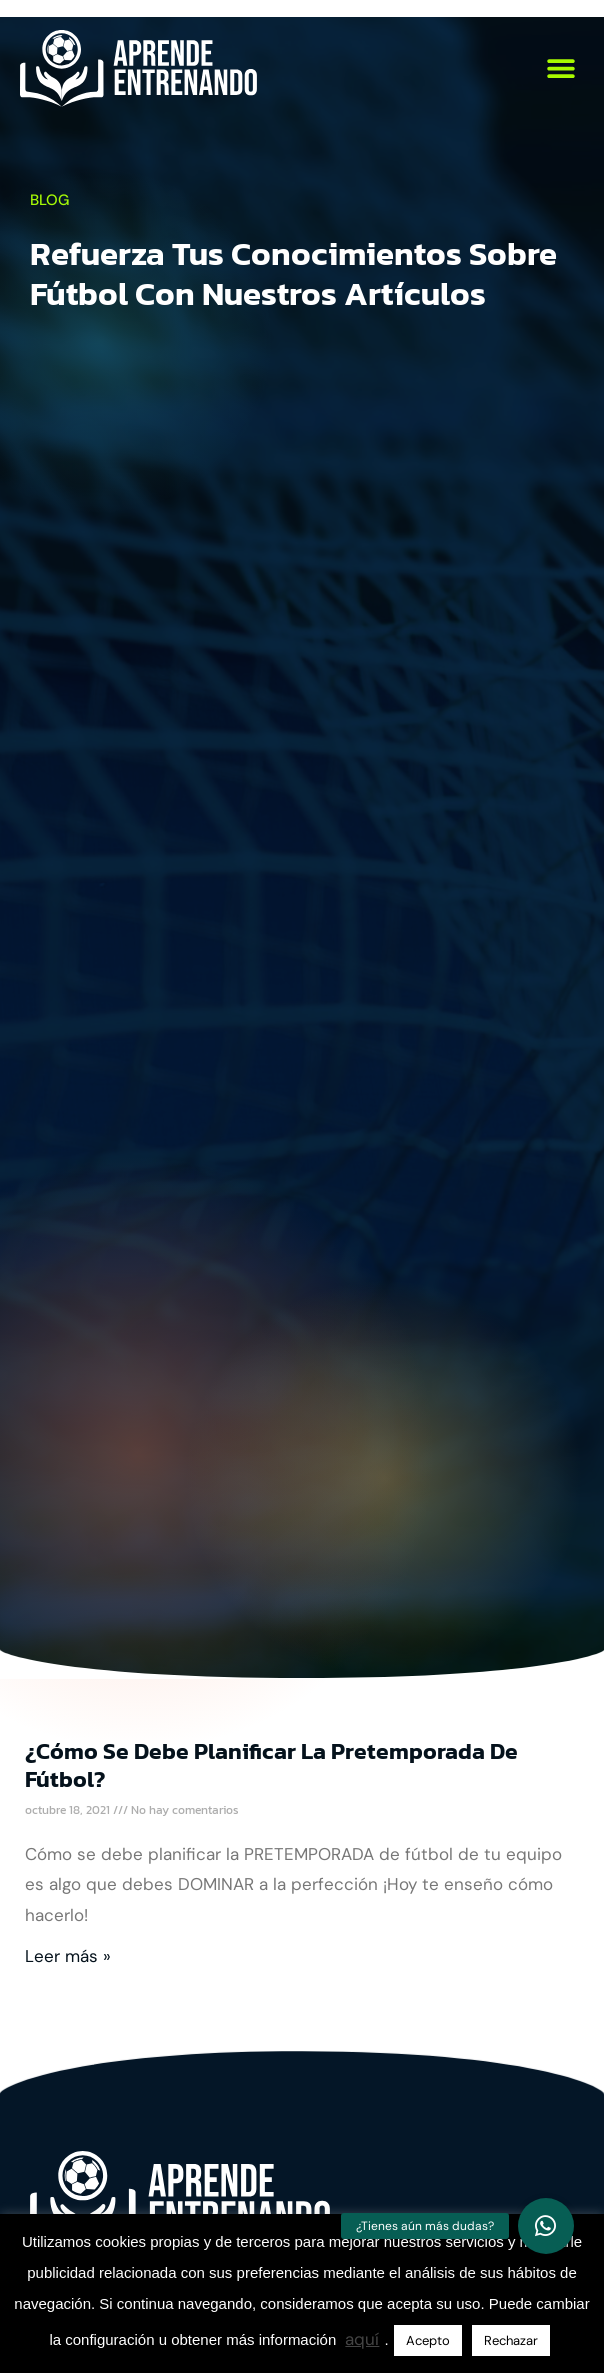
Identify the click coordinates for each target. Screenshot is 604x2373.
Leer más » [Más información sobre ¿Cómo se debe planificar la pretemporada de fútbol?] (68, 1956)
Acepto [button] (428, 2340)
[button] (561, 68)
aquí (362, 2339)
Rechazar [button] (511, 2340)
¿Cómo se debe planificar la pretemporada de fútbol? (271, 1765)
